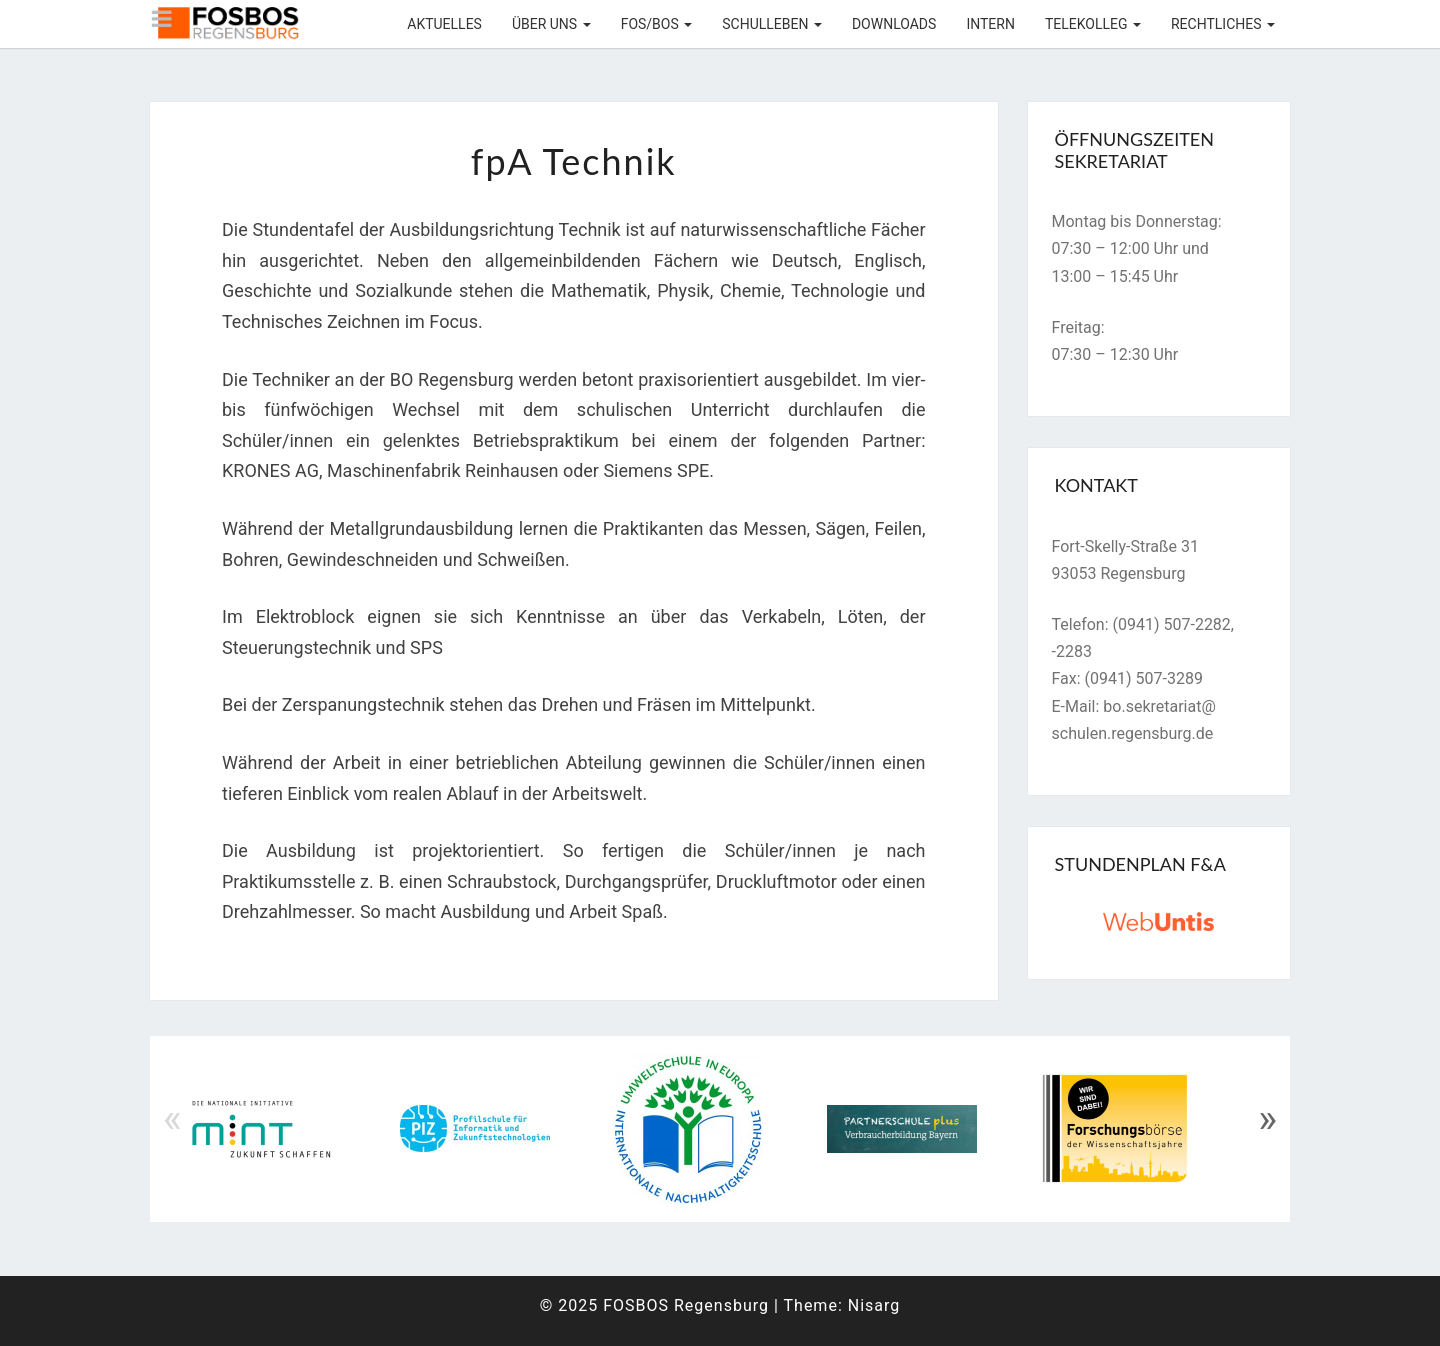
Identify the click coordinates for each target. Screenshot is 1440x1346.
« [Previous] (172, 1119)
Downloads (894, 24)
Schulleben (772, 24)
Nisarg (874, 1305)
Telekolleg (1093, 24)
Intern (990, 24)
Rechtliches (1223, 24)
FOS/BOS (657, 24)
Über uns (551, 24)
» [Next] (1267, 1119)
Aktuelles (444, 24)
